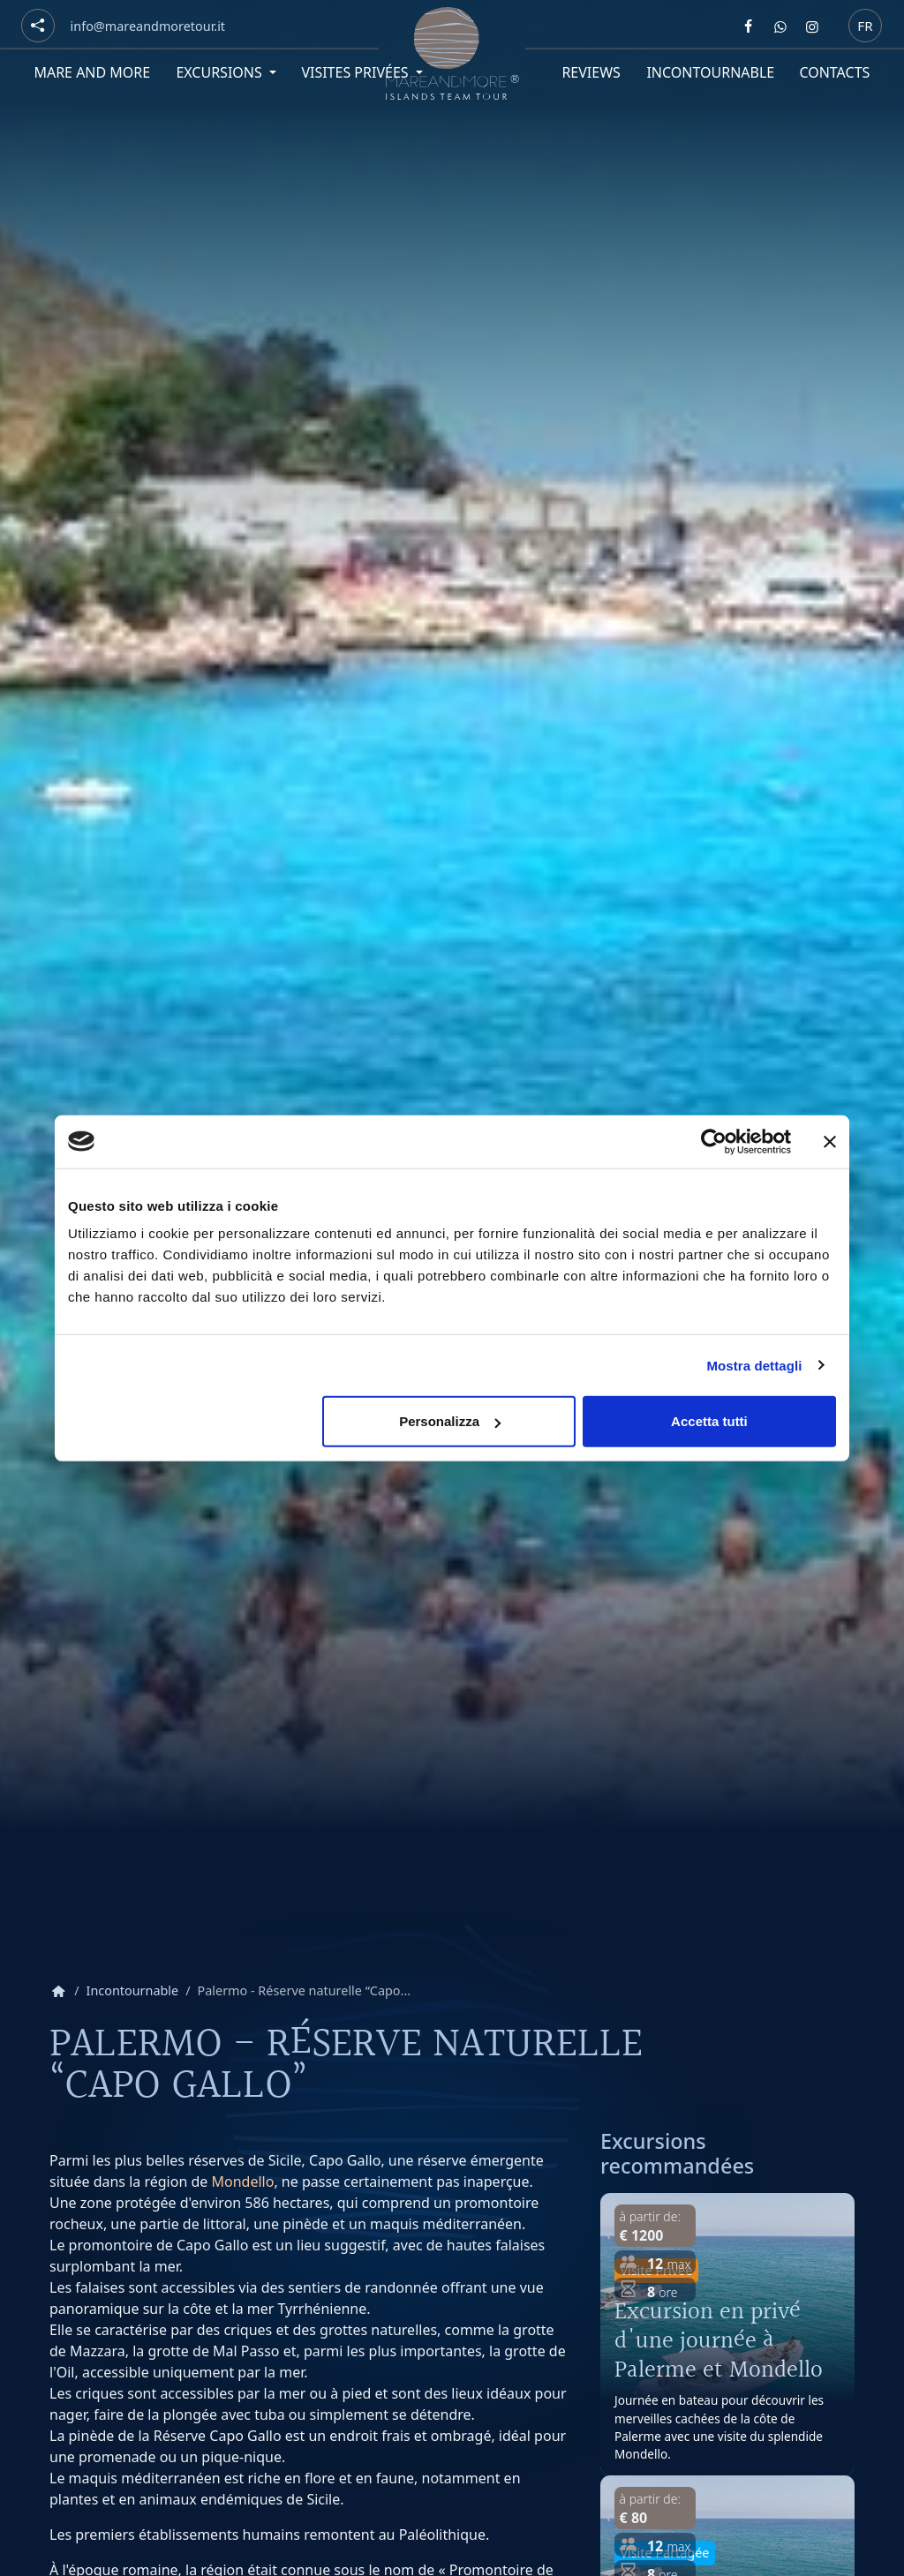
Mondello (243, 2181)
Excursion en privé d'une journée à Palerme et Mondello (718, 2340)
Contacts (835, 72)
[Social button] (38, 25)
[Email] (148, 26)
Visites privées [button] (356, 72)
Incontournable (710, 72)
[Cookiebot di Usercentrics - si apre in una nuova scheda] (714, 1141)
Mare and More (92, 72)
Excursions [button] (221, 72)
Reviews (591, 72)
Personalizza (450, 1421)
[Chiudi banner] (830, 1141)
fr (864, 25)
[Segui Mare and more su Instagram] (812, 26)
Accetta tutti (709, 1421)
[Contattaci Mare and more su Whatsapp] (780, 26)
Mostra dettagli (754, 1364)
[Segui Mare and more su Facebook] (748, 26)
